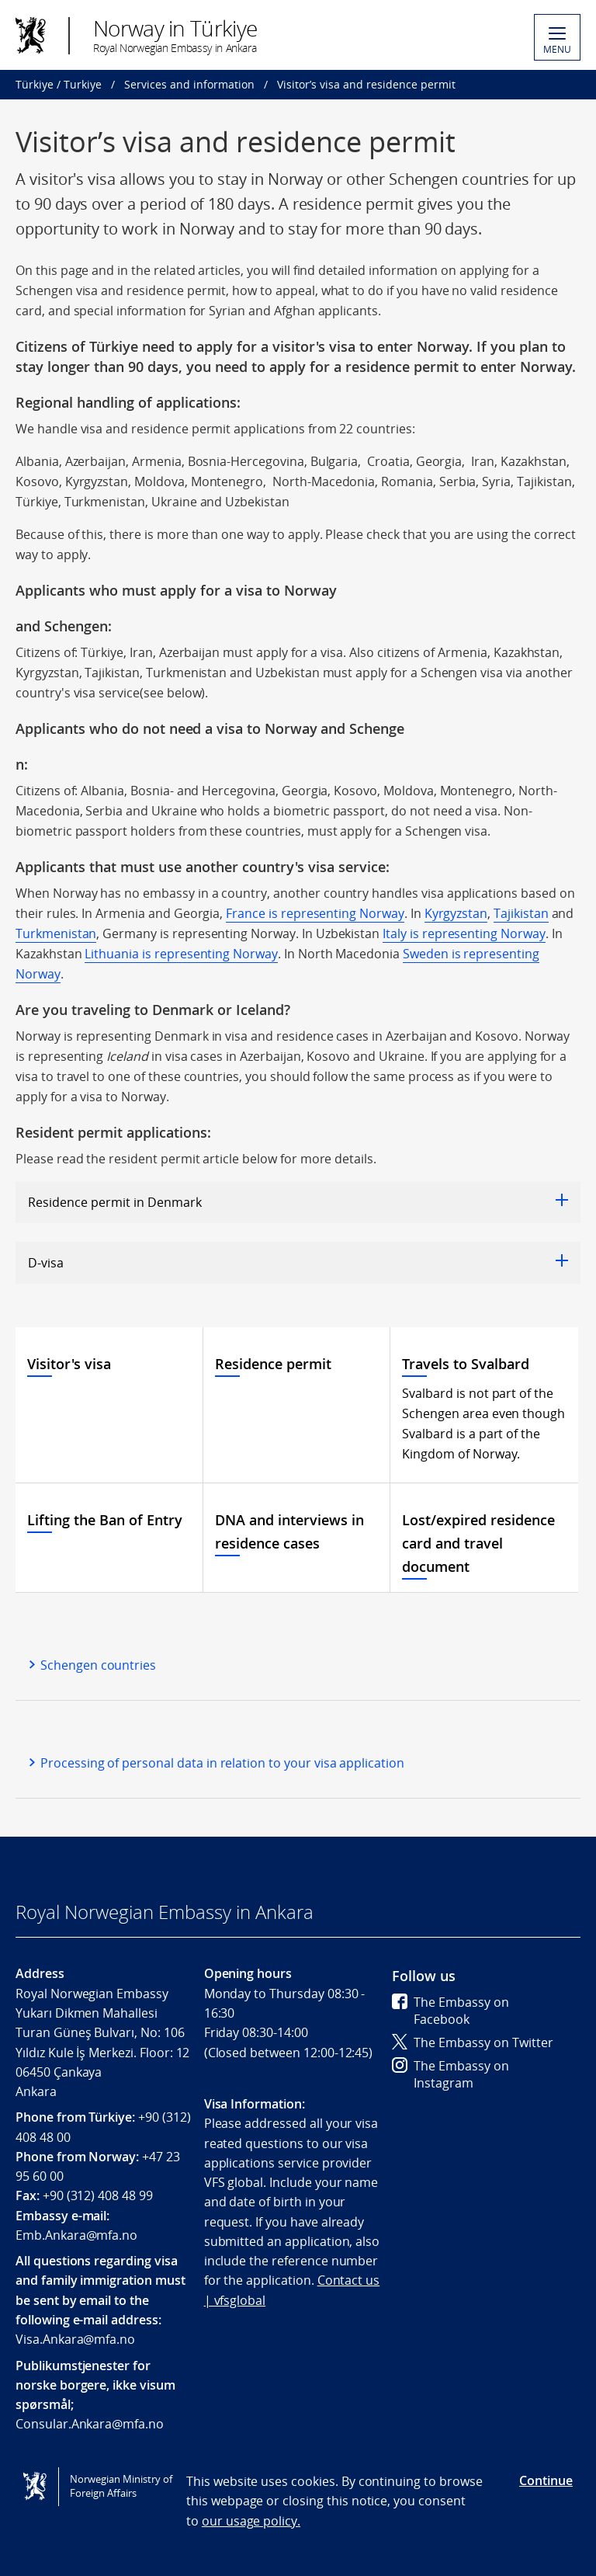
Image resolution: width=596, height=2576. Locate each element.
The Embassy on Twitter (472, 2042)
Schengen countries (98, 1665)
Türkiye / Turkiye (59, 84)
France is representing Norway (315, 913)
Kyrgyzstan (456, 913)
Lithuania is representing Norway (181, 953)
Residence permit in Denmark (298, 1202)
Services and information (189, 84)
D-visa (298, 1262)
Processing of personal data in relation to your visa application (222, 1762)
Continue (546, 2480)
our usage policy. (251, 2520)
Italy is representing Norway (464, 933)
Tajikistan (521, 913)
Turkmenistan (56, 933)
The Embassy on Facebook (450, 2011)
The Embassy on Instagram (450, 2074)
